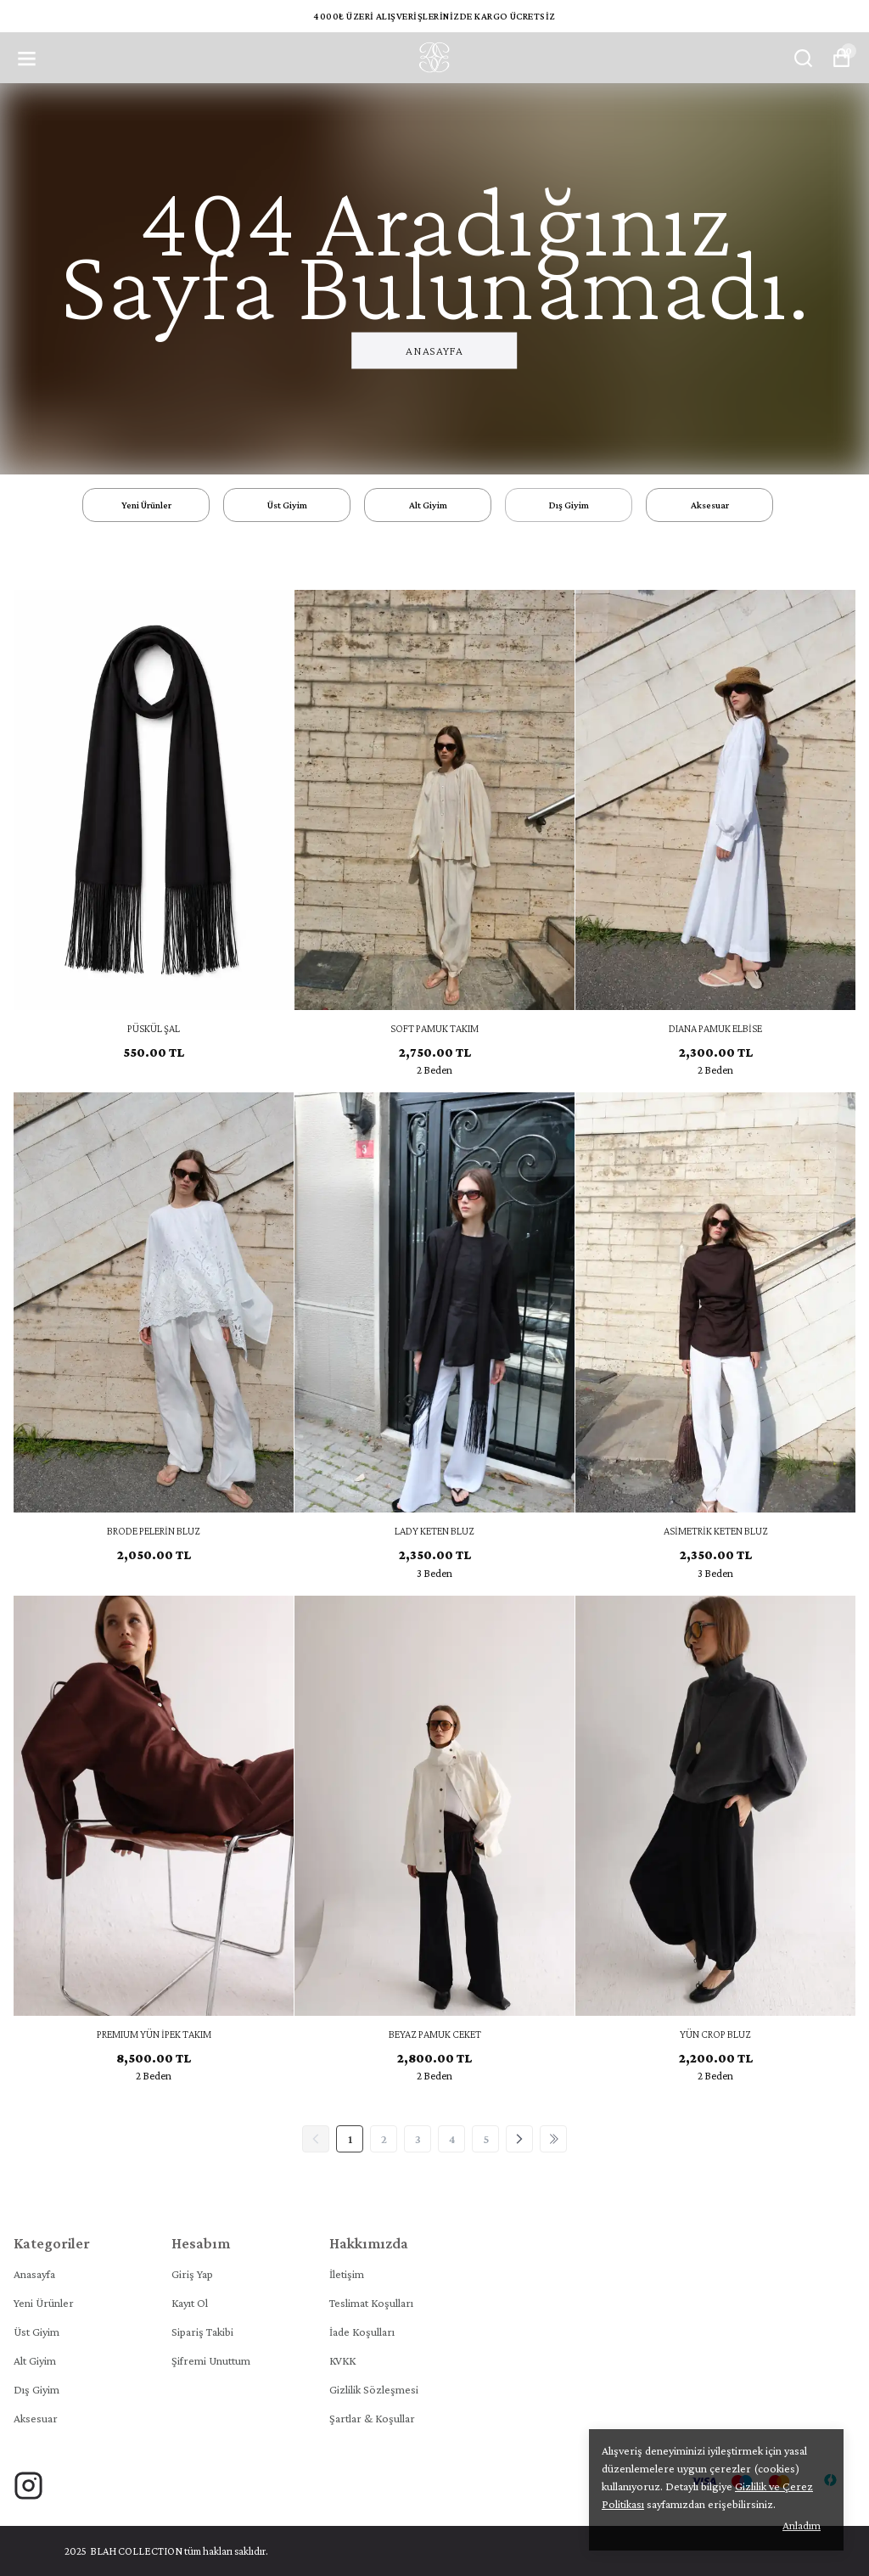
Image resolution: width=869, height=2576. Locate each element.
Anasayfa (434, 350)
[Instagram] (28, 2485)
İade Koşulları (362, 2331)
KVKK (342, 2360)
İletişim (346, 2274)
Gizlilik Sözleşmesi (373, 2389)
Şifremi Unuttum (210, 2360)
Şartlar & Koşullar (372, 2418)
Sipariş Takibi (202, 2331)
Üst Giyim (36, 2331)
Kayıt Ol (189, 2302)
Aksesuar (36, 2418)
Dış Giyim (36, 2389)
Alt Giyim (35, 2360)
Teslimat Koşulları (371, 2302)
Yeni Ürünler (44, 2302)
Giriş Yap (192, 2274)
